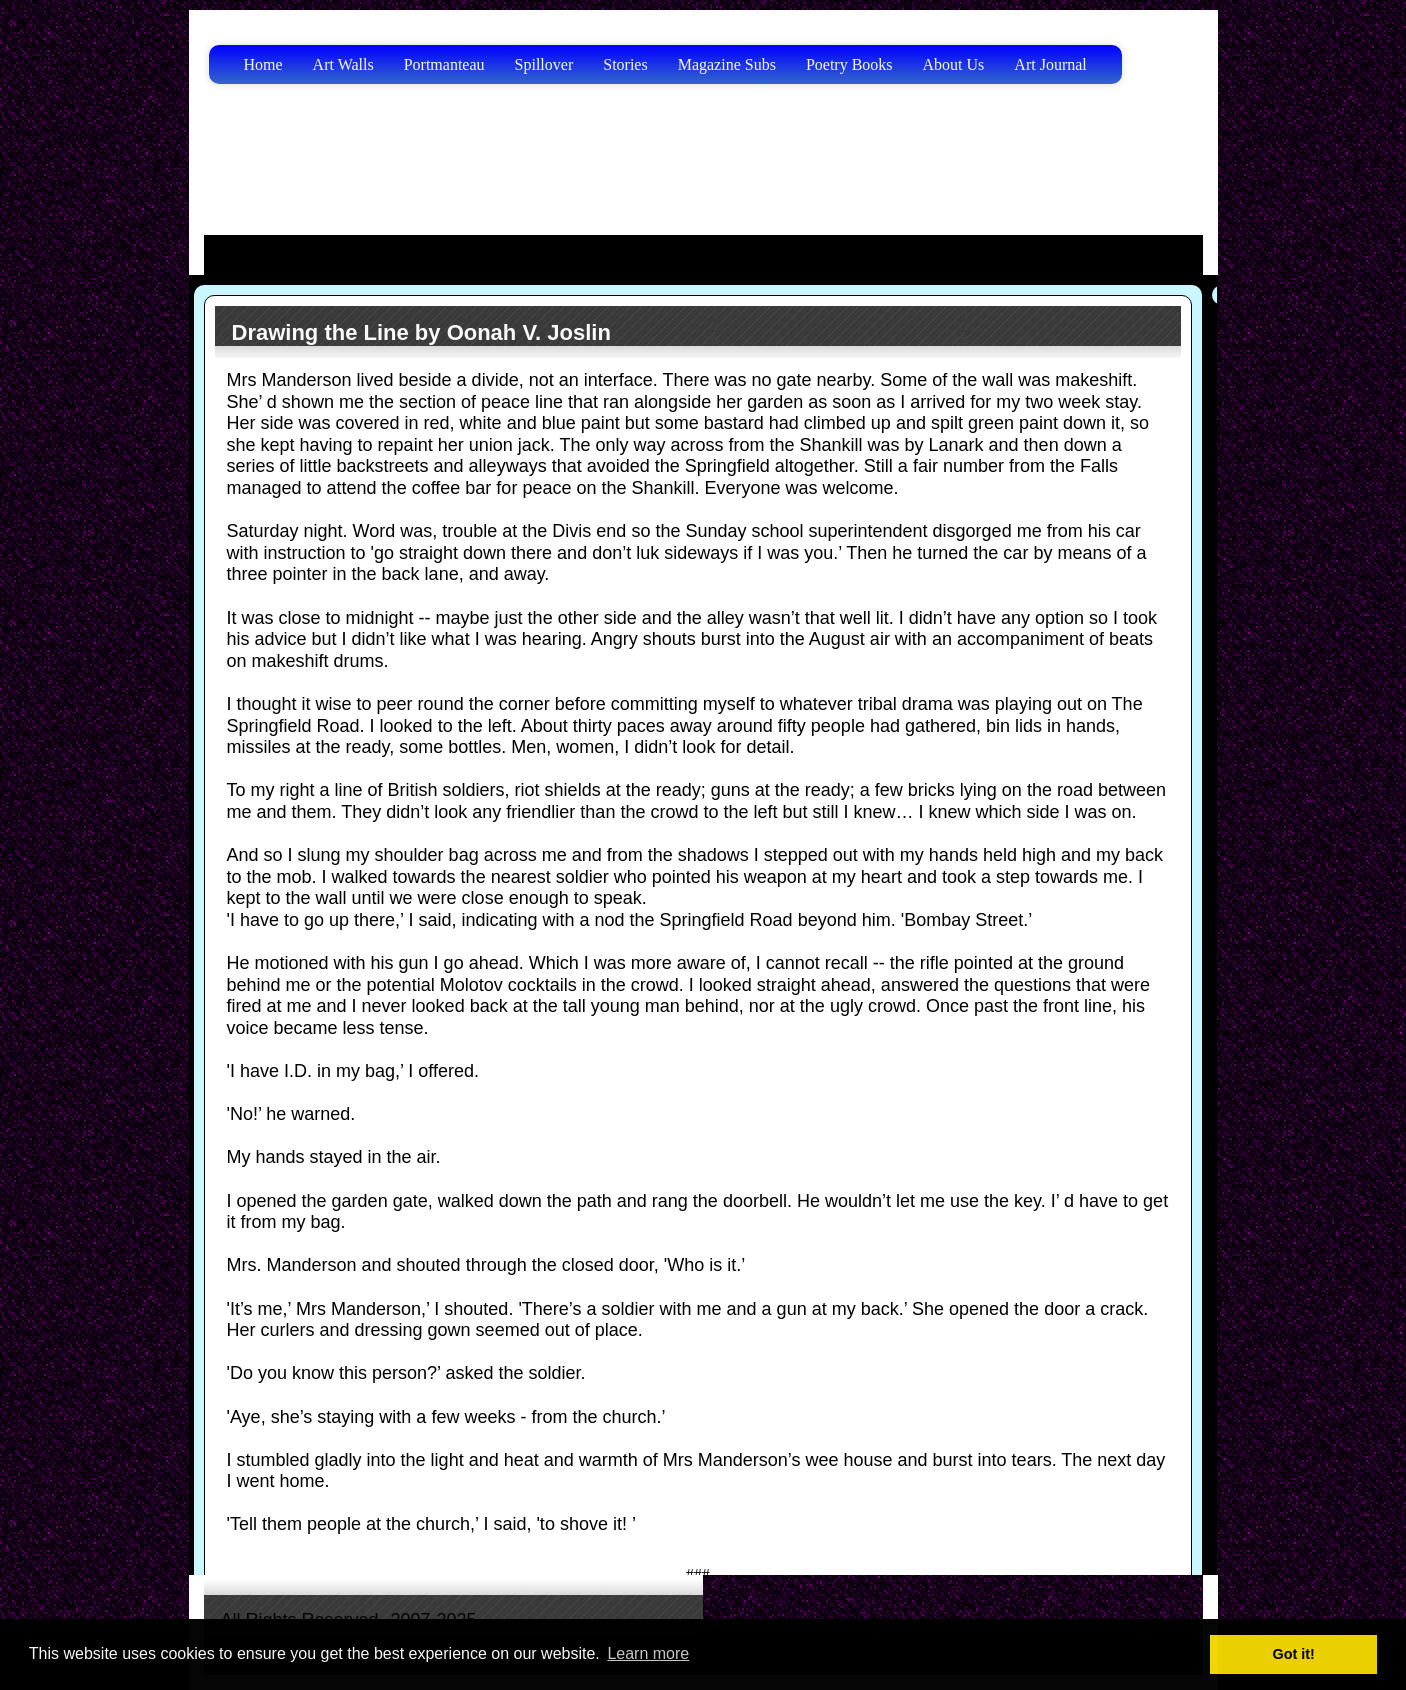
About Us (954, 64)
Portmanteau (444, 64)
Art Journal (1050, 64)
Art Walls (343, 64)
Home (263, 64)
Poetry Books (849, 64)
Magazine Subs (727, 64)
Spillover (544, 64)
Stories (625, 64)
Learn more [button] (648, 1653)
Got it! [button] (1294, 1654)
